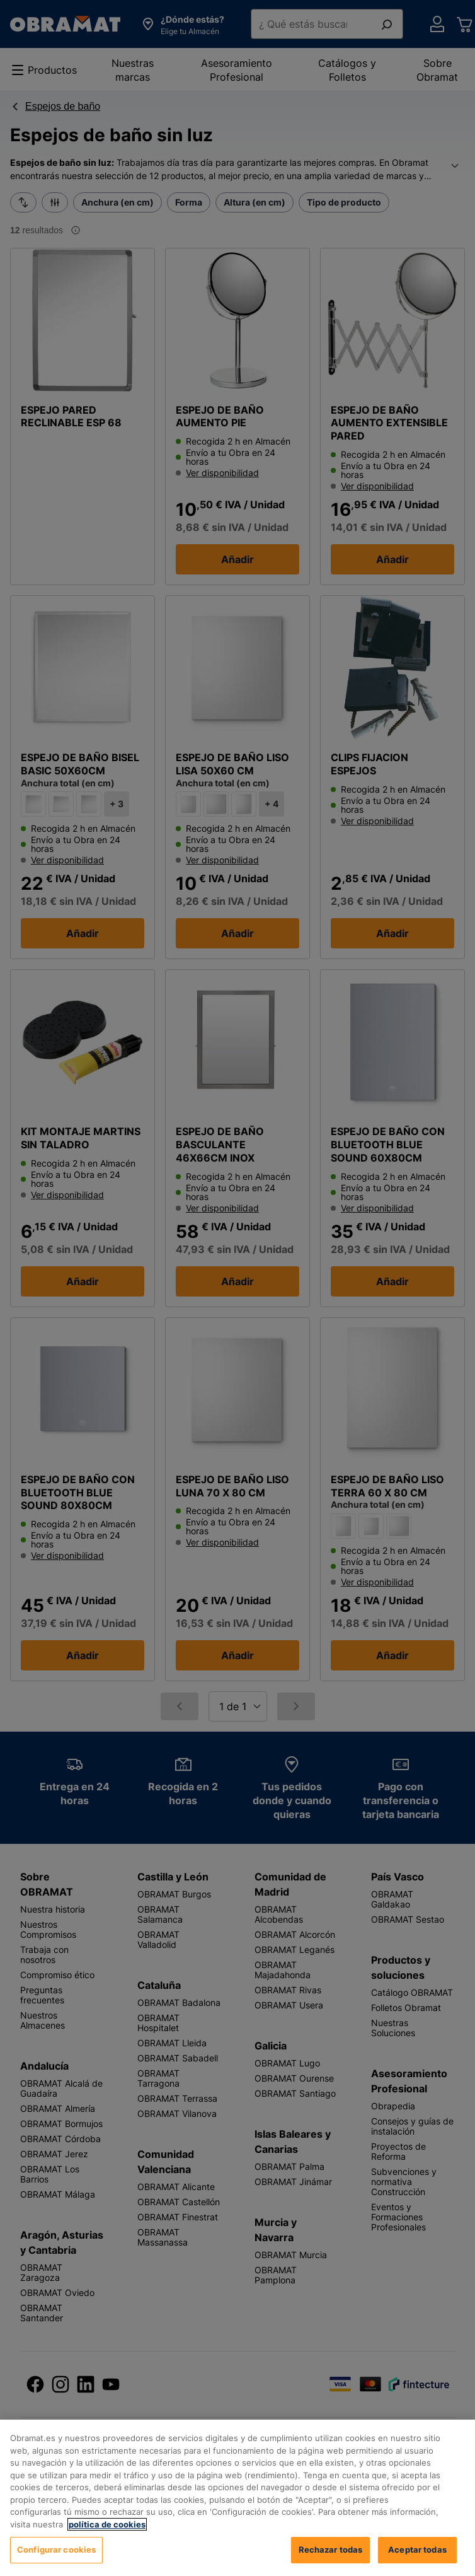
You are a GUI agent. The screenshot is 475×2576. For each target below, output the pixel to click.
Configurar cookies (56, 2549)
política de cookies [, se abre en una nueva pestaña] (107, 2524)
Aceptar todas (417, 2549)
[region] (237, 2498)
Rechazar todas (331, 2549)
